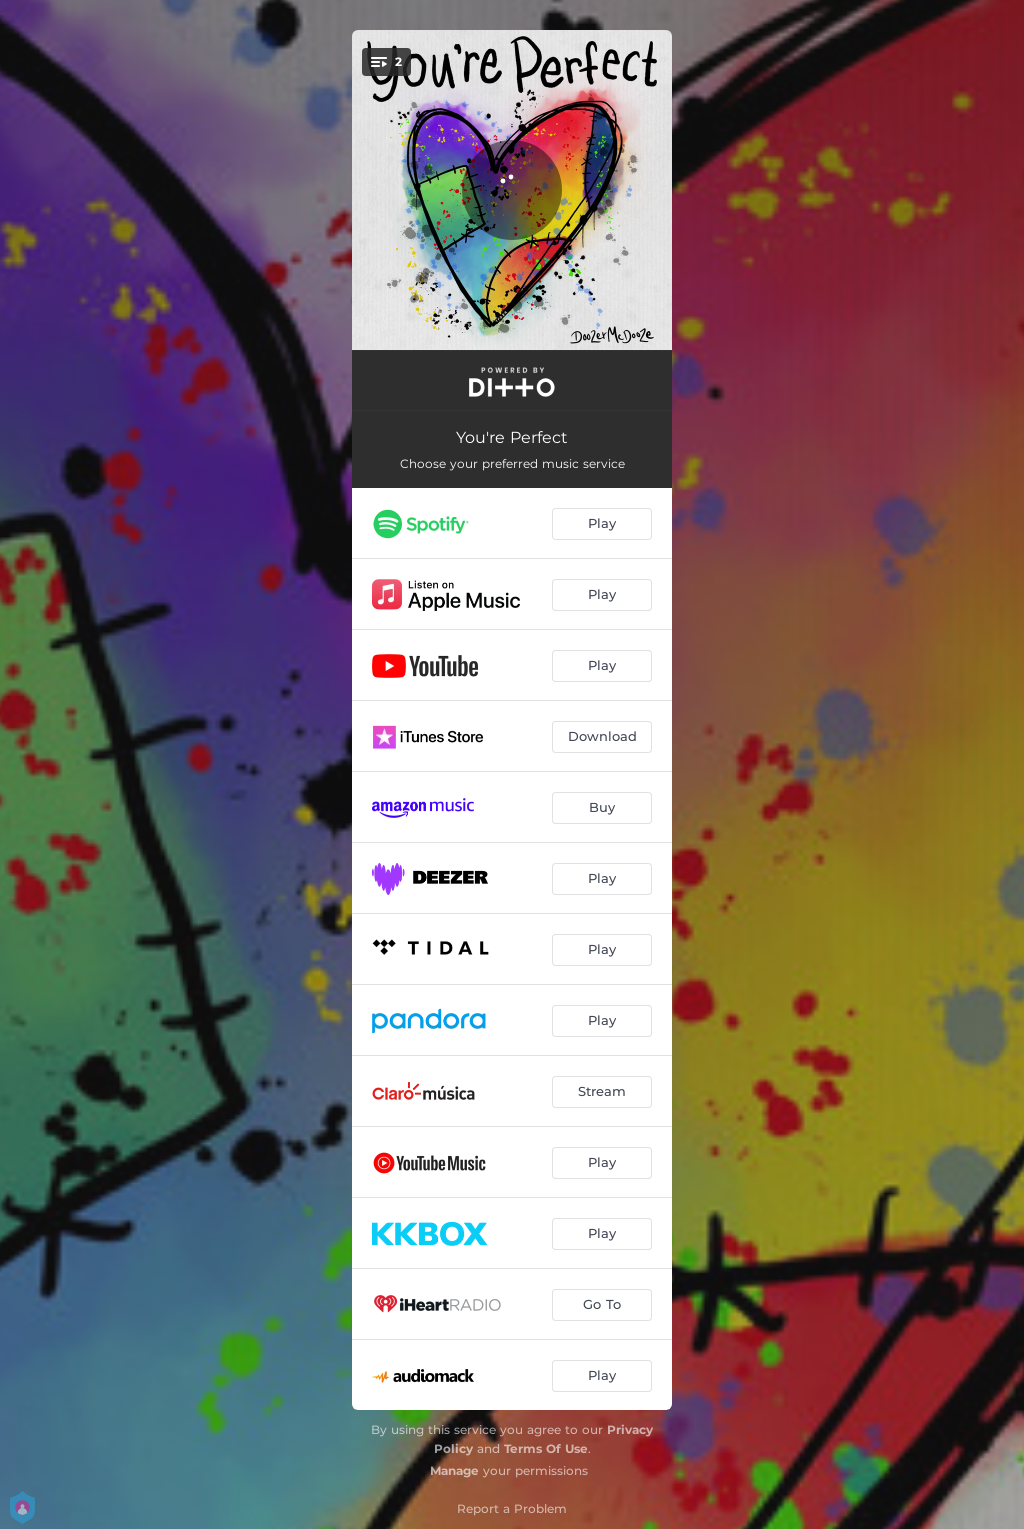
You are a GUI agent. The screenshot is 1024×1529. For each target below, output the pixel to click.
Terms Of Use (546, 1448)
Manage (454, 1470)
